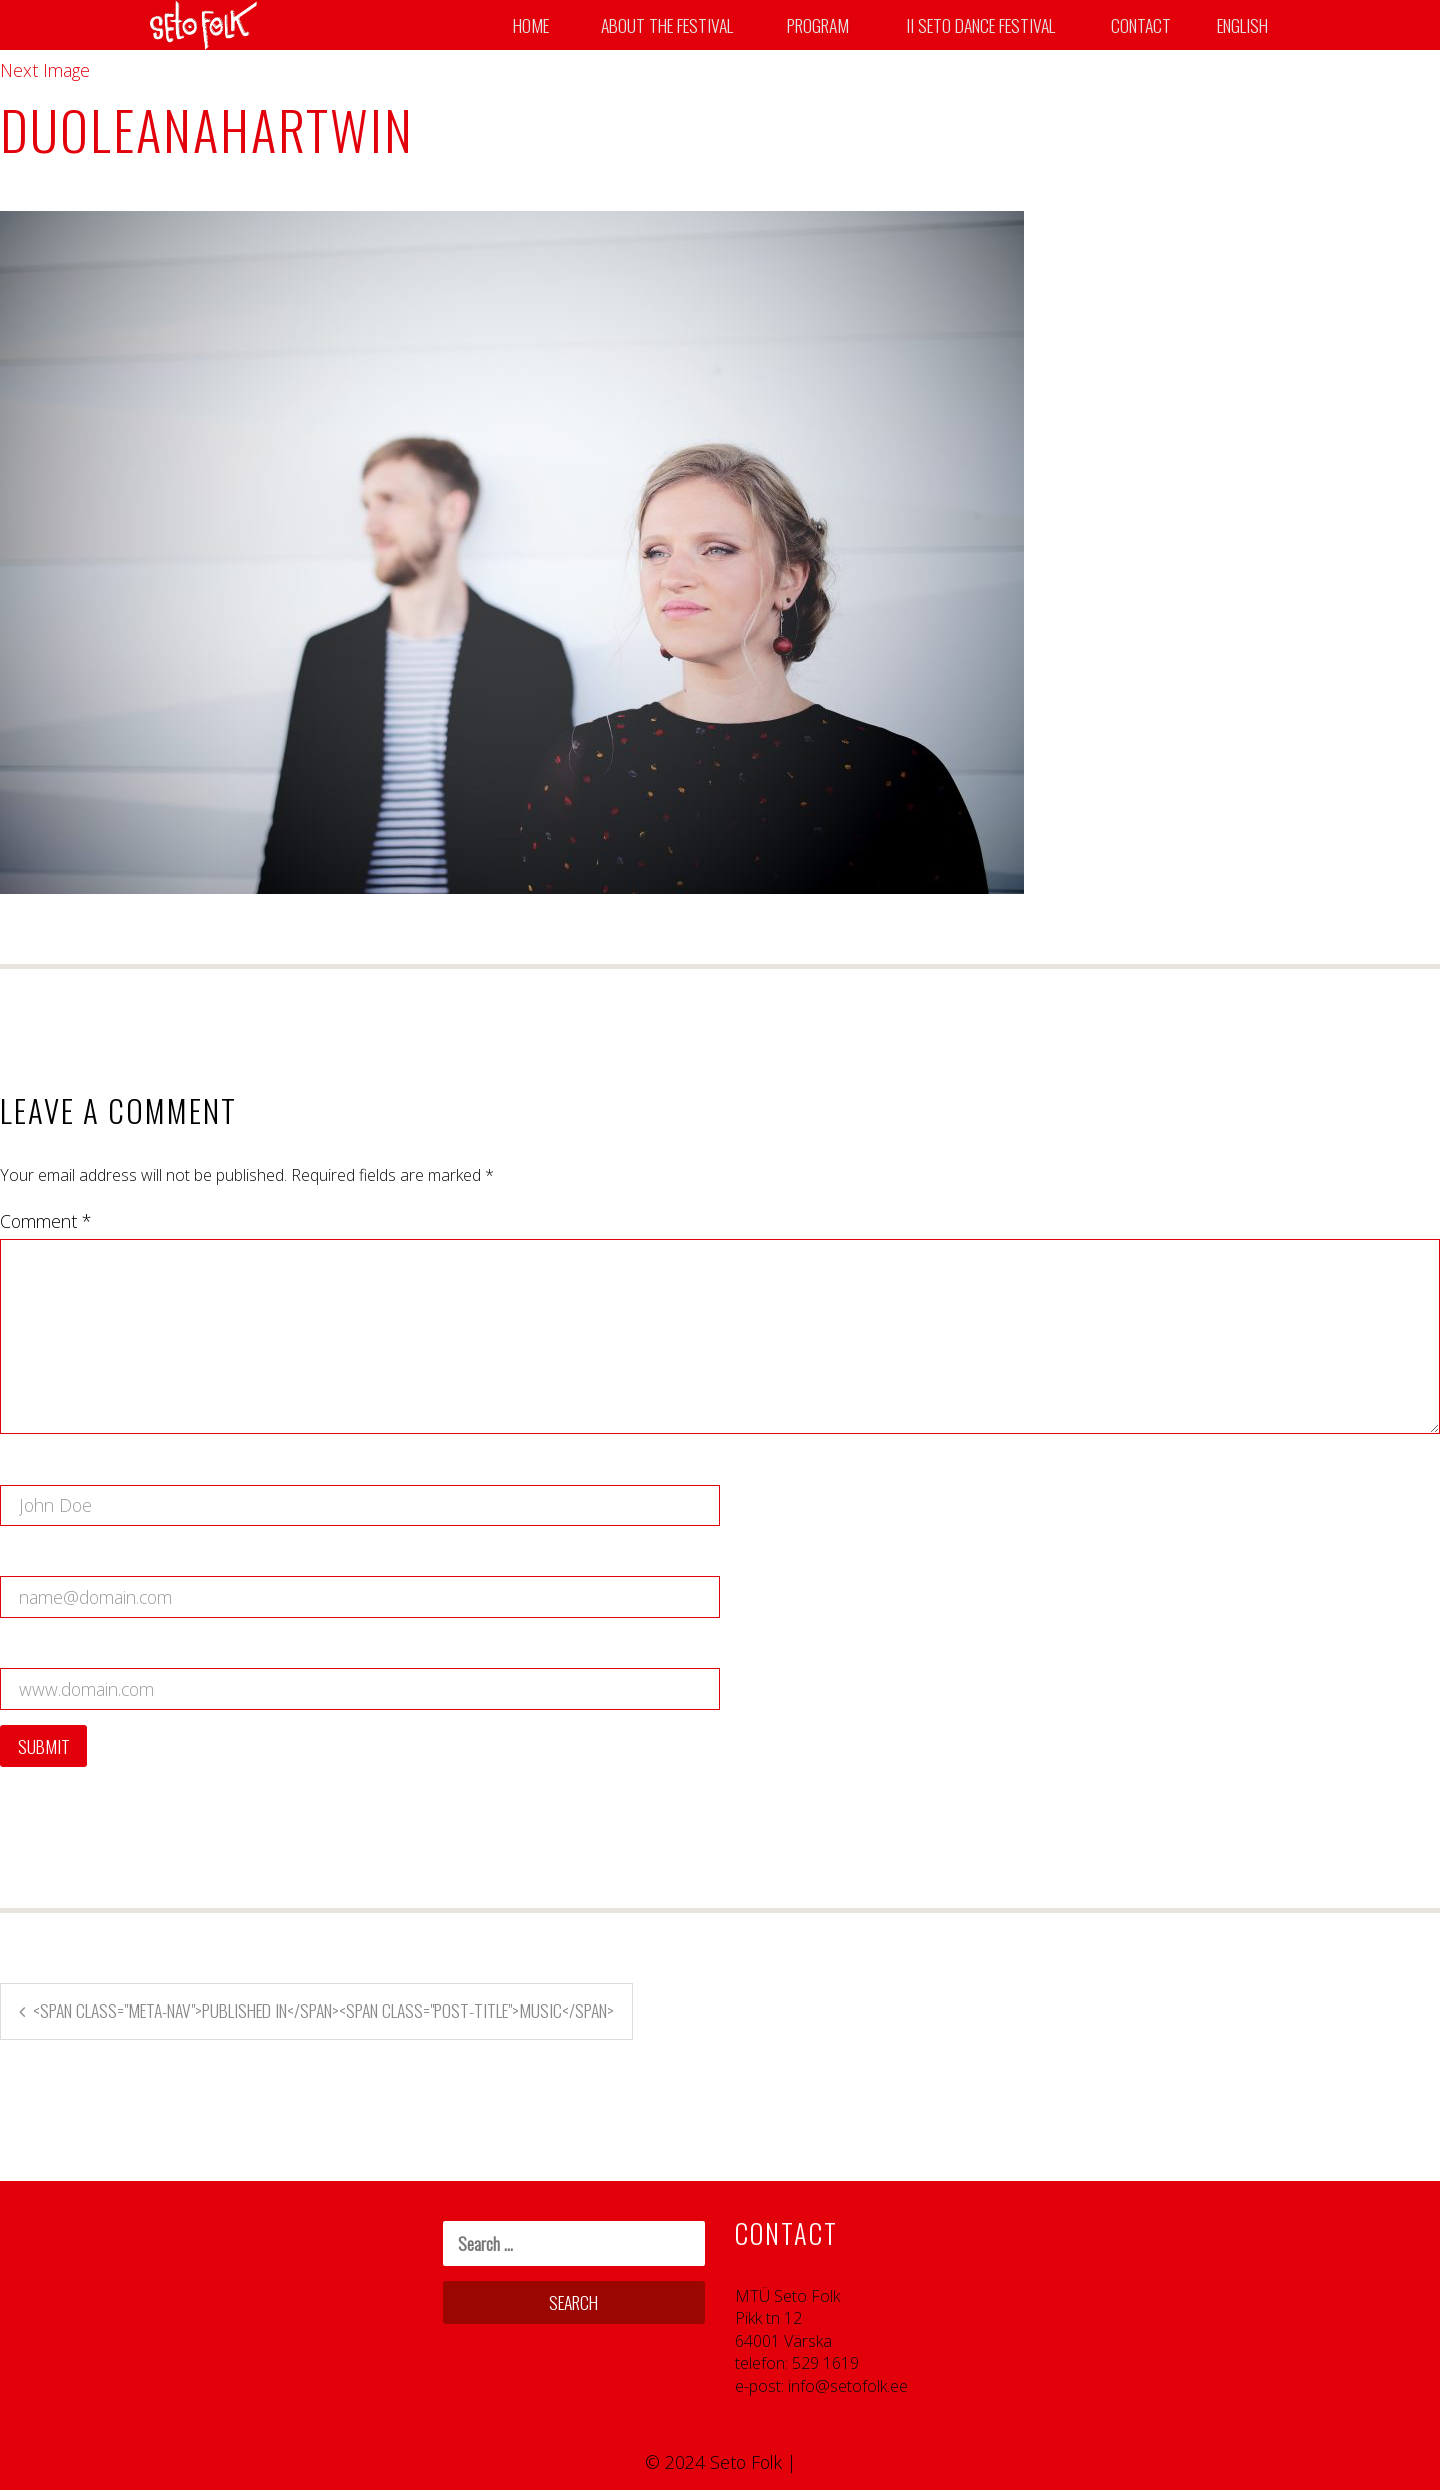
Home (531, 25)
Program (818, 25)
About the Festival (667, 25)
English (1242, 25)
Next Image (45, 70)
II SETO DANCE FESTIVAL (980, 25)
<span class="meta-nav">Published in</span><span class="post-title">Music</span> (323, 2010)
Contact (1141, 25)
